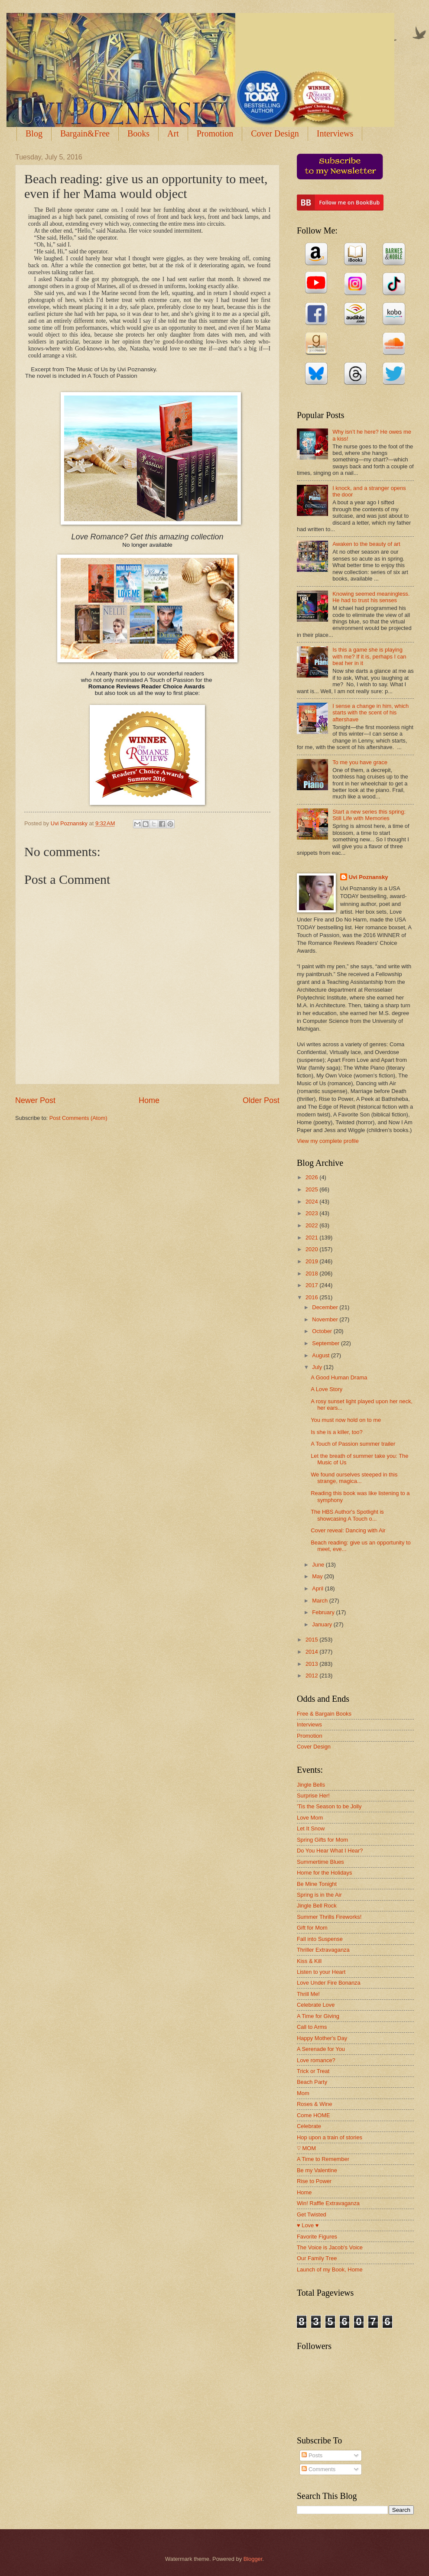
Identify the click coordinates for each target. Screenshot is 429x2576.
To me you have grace (359, 762)
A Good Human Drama (339, 1377)
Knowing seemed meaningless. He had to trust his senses (371, 596)
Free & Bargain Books (324, 1713)
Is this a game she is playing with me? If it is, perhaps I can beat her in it (369, 656)
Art (173, 133)
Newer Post (35, 1100)
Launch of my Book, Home (330, 2269)
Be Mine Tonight (317, 1884)
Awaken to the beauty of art (366, 544)
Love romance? (316, 2060)
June (319, 1564)
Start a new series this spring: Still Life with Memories (369, 814)
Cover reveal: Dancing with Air (348, 1530)
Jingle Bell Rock (317, 1905)
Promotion (215, 133)
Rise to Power (314, 2181)
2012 (312, 1675)
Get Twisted (311, 2214)
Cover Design (275, 133)
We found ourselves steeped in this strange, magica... (354, 1477)
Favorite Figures (317, 2236)
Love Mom (310, 1817)
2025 (312, 1189)
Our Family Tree (317, 2258)
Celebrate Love (316, 2005)
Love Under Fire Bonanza (329, 1982)
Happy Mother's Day (322, 2038)
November (325, 1319)
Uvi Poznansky (368, 877)
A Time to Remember (323, 2159)
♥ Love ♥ (307, 2225)
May (318, 1576)
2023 (312, 1213)
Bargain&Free (85, 133)
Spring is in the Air (319, 1894)
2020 (312, 1249)
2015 (312, 1639)
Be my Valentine (317, 2170)
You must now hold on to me (346, 1420)
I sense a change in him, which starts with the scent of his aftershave (370, 713)
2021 (312, 1237)
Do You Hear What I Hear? (330, 1850)
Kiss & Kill (309, 1961)
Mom (303, 2093)
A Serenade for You (321, 2049)
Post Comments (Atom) (78, 1118)
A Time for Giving (318, 2016)
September (326, 1343)
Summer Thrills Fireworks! (329, 1917)
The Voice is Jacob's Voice (330, 2247)
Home (149, 1100)
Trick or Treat (313, 2071)
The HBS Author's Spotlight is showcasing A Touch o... (347, 1515)
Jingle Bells (311, 1784)
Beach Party (312, 2082)
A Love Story (326, 1389)
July (317, 1367)
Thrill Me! (308, 1994)
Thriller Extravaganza (323, 1950)
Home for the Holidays (324, 1872)
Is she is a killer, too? (337, 1432)
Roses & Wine (314, 2104)
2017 (312, 1285)
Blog (34, 133)
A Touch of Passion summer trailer (353, 1443)
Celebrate (309, 2126)
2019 (312, 1261)
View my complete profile (328, 1141)
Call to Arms (312, 2027)
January (322, 1624)
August (321, 1355)
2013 (312, 1664)
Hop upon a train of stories (329, 2137)
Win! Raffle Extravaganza (328, 2203)
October (322, 1331)
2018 (312, 1273)
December (325, 1307)
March (320, 1600)
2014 (312, 1651)
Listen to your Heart (321, 1972)
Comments (318, 2469)
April (318, 1588)
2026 (312, 1177)
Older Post (261, 1100)
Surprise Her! (313, 1795)
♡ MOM (306, 2148)
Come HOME (313, 2115)
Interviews (309, 1724)
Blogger (253, 2559)
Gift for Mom (312, 1927)
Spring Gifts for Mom (322, 1839)
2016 (312, 1297)
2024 (312, 1201)
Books (138, 133)
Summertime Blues (320, 1862)
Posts (312, 2455)
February (324, 1612)
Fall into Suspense (320, 1939)
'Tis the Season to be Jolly (329, 1806)
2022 (312, 1225)
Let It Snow (311, 1828)
